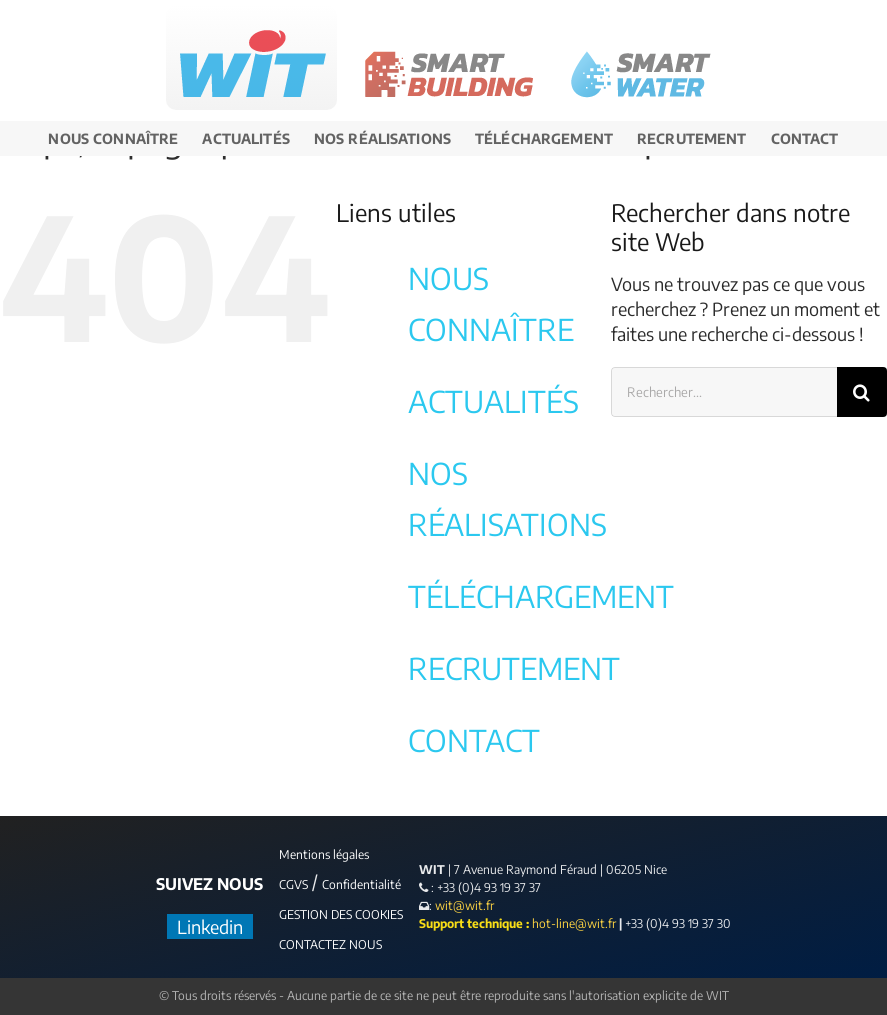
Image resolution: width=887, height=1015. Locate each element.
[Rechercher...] (724, 392)
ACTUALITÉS (493, 401)
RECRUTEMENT (514, 668)
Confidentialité (361, 884)
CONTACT (474, 740)
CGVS (293, 884)
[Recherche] (862, 392)
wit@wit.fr (463, 905)
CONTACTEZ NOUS (330, 944)
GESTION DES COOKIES (341, 914)
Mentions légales (324, 854)
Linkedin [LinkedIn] (210, 926)
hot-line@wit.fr (574, 923)
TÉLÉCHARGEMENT (541, 596)
